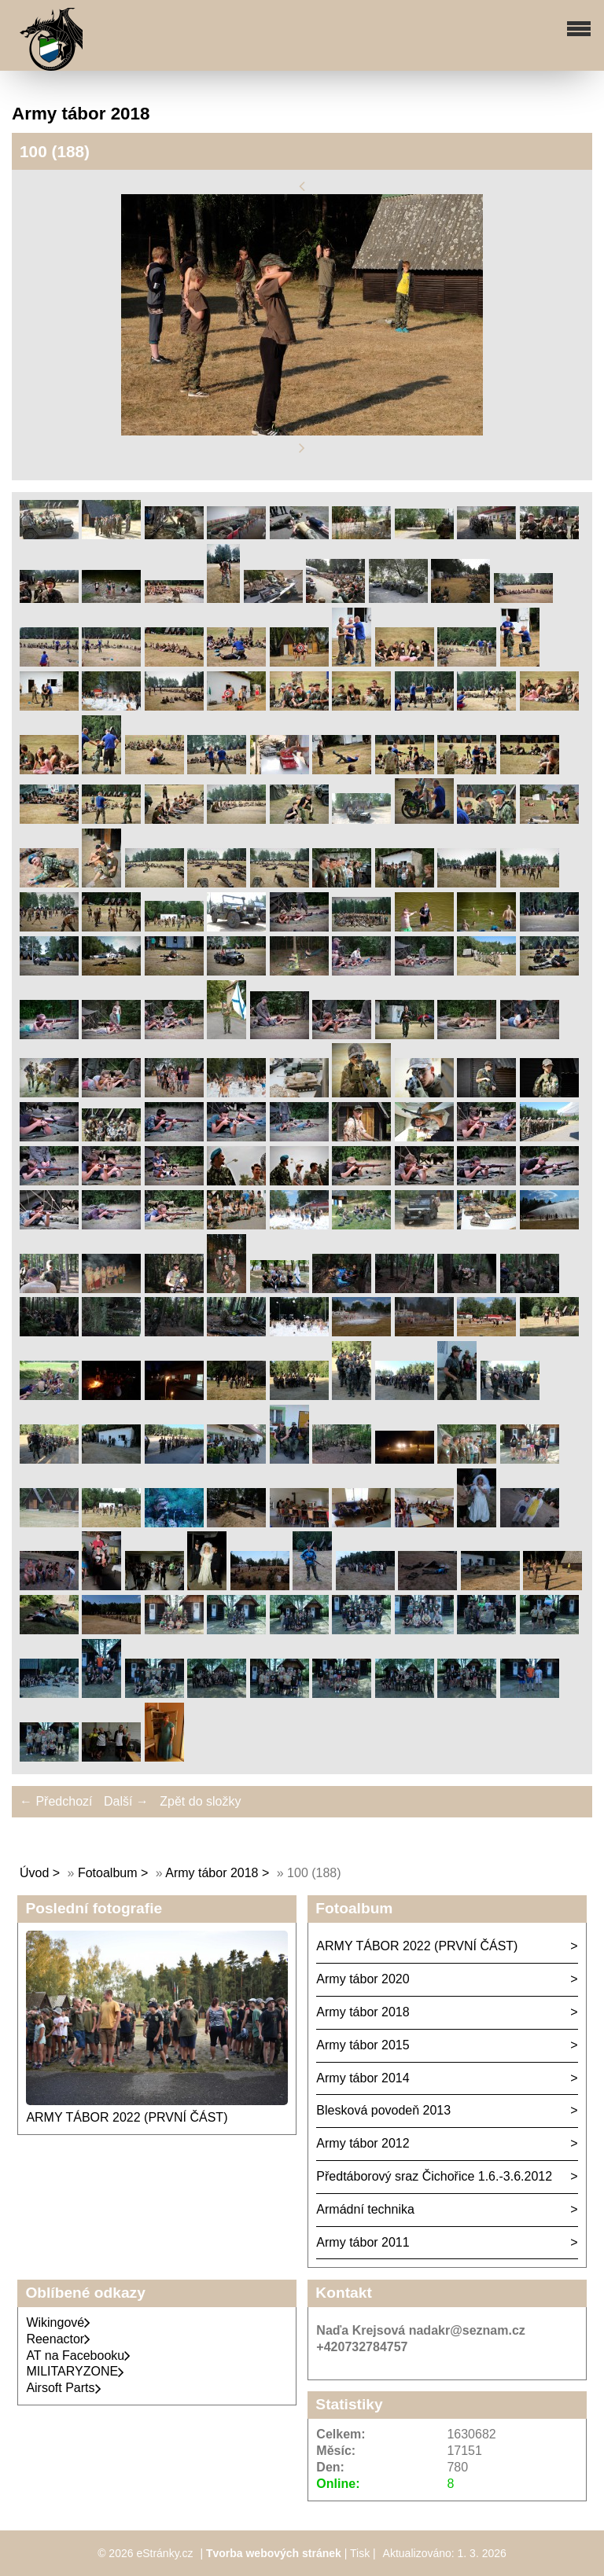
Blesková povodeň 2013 (383, 2110)
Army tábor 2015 (362, 2045)
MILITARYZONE (75, 2371)
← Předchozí (56, 1801)
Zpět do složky (200, 1801)
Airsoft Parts (63, 2387)
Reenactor (58, 2339)
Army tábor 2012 (362, 2143)
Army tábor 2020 (362, 1979)
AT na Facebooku (78, 2355)
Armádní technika (365, 2209)
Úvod (34, 1873)
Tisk (360, 2553)
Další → (126, 1801)
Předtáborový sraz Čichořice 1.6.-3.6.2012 (434, 2176)
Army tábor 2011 (362, 2242)
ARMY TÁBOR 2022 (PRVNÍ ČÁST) (126, 2117)
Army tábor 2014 (362, 2078)
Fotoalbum (108, 1873)
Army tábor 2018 (211, 1873)
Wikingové (58, 2322)
